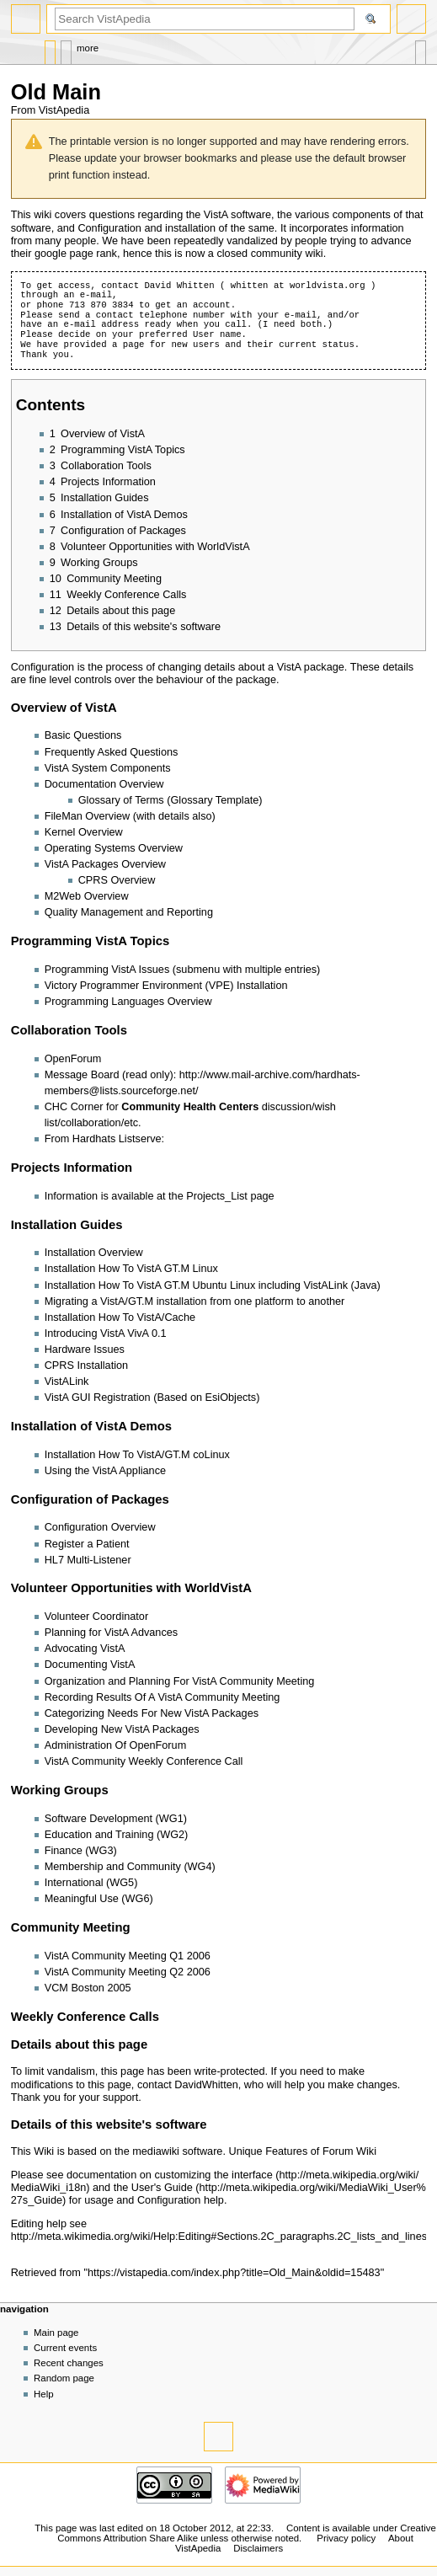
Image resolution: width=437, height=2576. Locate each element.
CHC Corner (74, 1107)
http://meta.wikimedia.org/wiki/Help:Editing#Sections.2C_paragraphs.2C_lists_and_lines (219, 2236)
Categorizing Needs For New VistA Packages (151, 1713)
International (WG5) (91, 1883)
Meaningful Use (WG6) (99, 1899)
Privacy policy (346, 2538)
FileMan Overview (88, 816)
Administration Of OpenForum (116, 1745)
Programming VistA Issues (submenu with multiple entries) (183, 969)
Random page (64, 2378)
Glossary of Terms (121, 800)
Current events (65, 2348)
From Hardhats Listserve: (104, 1139)
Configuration (109, 228)
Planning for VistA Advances (111, 1632)
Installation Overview (94, 1253)
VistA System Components (108, 768)
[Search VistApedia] (204, 19)
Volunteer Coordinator (96, 1616)
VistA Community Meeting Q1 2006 (128, 1956)
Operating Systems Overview (114, 848)
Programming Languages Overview (128, 1001)
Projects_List (217, 1196)
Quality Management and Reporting (129, 912)
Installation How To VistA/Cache (120, 1317)
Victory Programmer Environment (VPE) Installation (166, 985)
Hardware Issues (85, 1349)
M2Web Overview (87, 896)
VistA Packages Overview (105, 864)
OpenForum (73, 1059)
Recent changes (69, 2363)
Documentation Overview (104, 784)
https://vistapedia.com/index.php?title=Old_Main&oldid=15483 (234, 2273)
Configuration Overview (100, 1527)
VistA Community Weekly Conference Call (144, 1761)
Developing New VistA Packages (122, 1729)
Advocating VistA (85, 1648)
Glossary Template (214, 800)
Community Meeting (71, 1927)
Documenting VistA (90, 1664)
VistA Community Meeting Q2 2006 (128, 1972)
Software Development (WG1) (116, 1819)
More (88, 48)
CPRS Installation (86, 1365)
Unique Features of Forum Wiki (302, 2151)
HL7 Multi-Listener (88, 1560)
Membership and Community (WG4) (130, 1867)
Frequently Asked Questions (112, 752)
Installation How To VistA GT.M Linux (131, 1269)
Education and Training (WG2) (117, 1835)
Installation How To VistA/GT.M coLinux (137, 1455)
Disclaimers (258, 2548)
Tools (420, 48)
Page (50, 48)
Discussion (66, 48)
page (134, 344)
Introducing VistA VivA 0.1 (106, 1333)
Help (44, 2394)
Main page (56, 2332)
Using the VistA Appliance (105, 1471)
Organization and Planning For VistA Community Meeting (180, 1681)
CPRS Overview (117, 880)
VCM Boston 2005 (88, 1988)
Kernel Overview (84, 832)
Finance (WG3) (81, 1851)
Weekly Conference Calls (85, 2016)
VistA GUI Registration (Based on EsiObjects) (152, 1397)
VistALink (67, 1381)
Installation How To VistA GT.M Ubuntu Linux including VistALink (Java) (213, 1285)
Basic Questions (83, 735)
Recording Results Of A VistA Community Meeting (162, 1697)
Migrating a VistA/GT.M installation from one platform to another (195, 1301)
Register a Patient (87, 1544)
